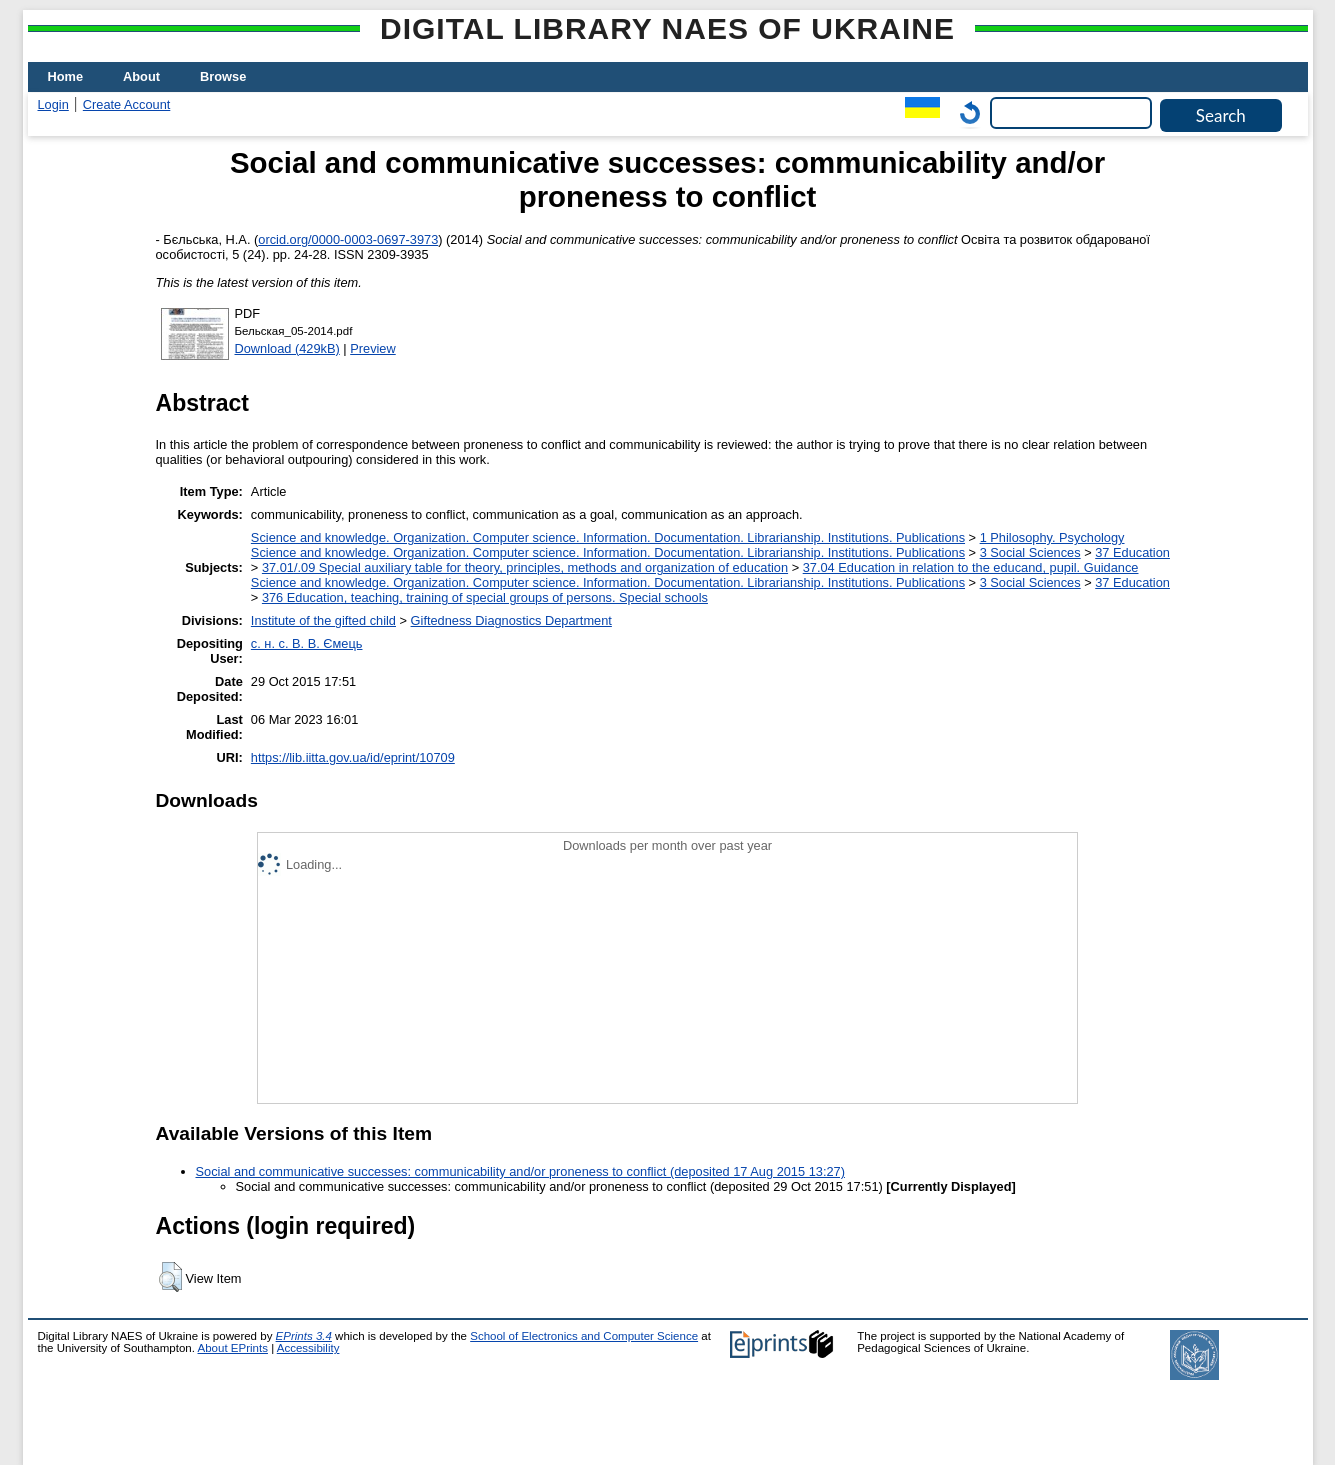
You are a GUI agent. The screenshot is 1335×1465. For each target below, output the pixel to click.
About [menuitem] (141, 76)
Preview (373, 348)
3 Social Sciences (1030, 552)
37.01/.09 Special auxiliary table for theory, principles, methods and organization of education (525, 567)
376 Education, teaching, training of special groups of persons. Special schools (485, 597)
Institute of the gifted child (323, 620)
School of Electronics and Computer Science (584, 1336)
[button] (170, 1277)
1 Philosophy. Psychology (1052, 537)
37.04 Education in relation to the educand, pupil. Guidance (971, 567)
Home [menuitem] (66, 76)
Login (53, 104)
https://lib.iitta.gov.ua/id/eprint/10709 (353, 757)
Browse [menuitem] (223, 76)
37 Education (1132, 552)
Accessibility (308, 1348)
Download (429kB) (287, 348)
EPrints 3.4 (304, 1336)
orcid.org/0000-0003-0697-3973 (348, 239)
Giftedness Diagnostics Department (511, 620)
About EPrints (233, 1348)
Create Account (127, 104)
